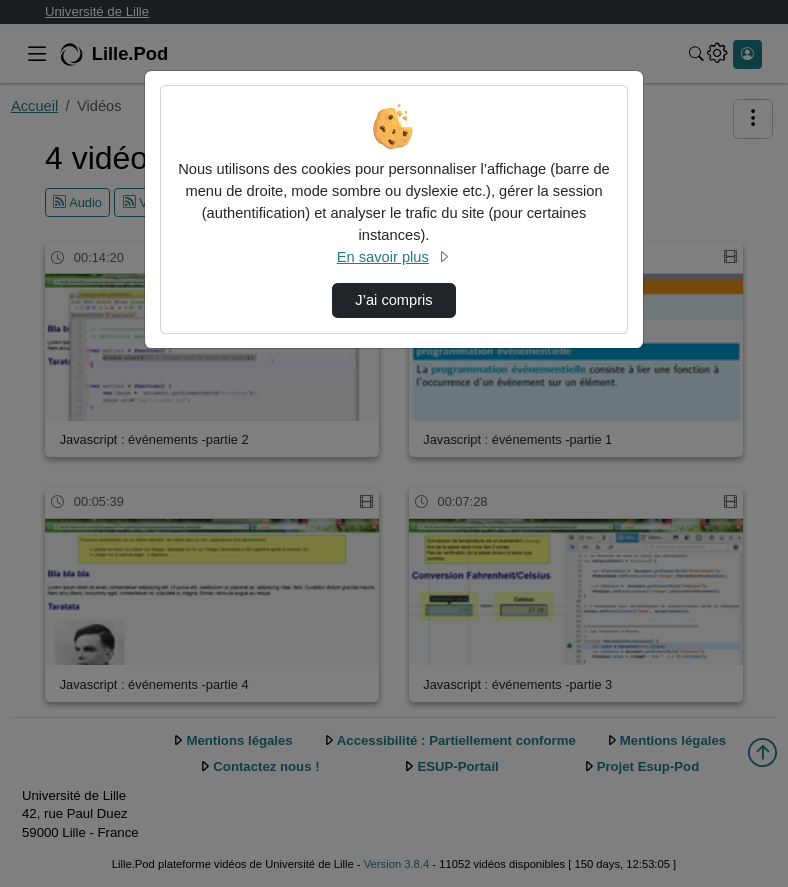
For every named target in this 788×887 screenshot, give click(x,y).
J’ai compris (393, 300)
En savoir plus (394, 257)
